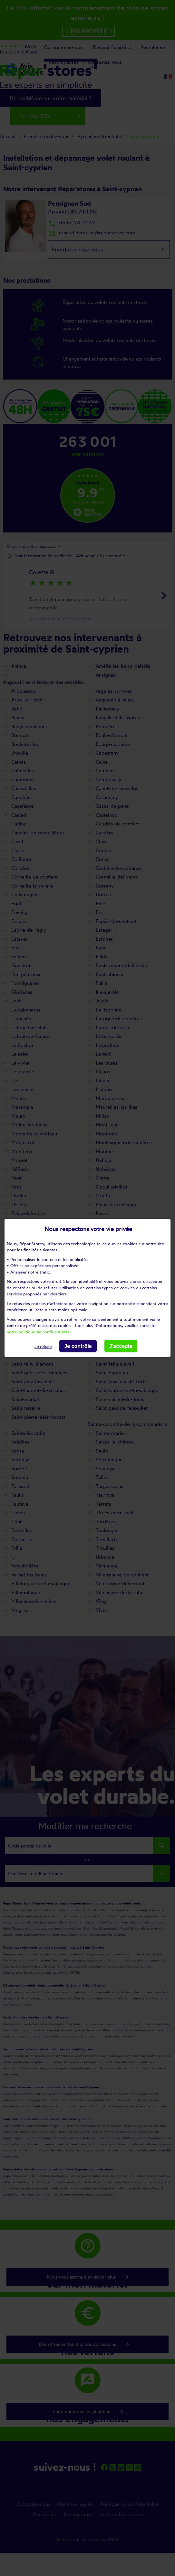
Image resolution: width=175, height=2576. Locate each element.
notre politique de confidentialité (38, 1331)
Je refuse (43, 1346)
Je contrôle (78, 1346)
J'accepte (120, 1346)
